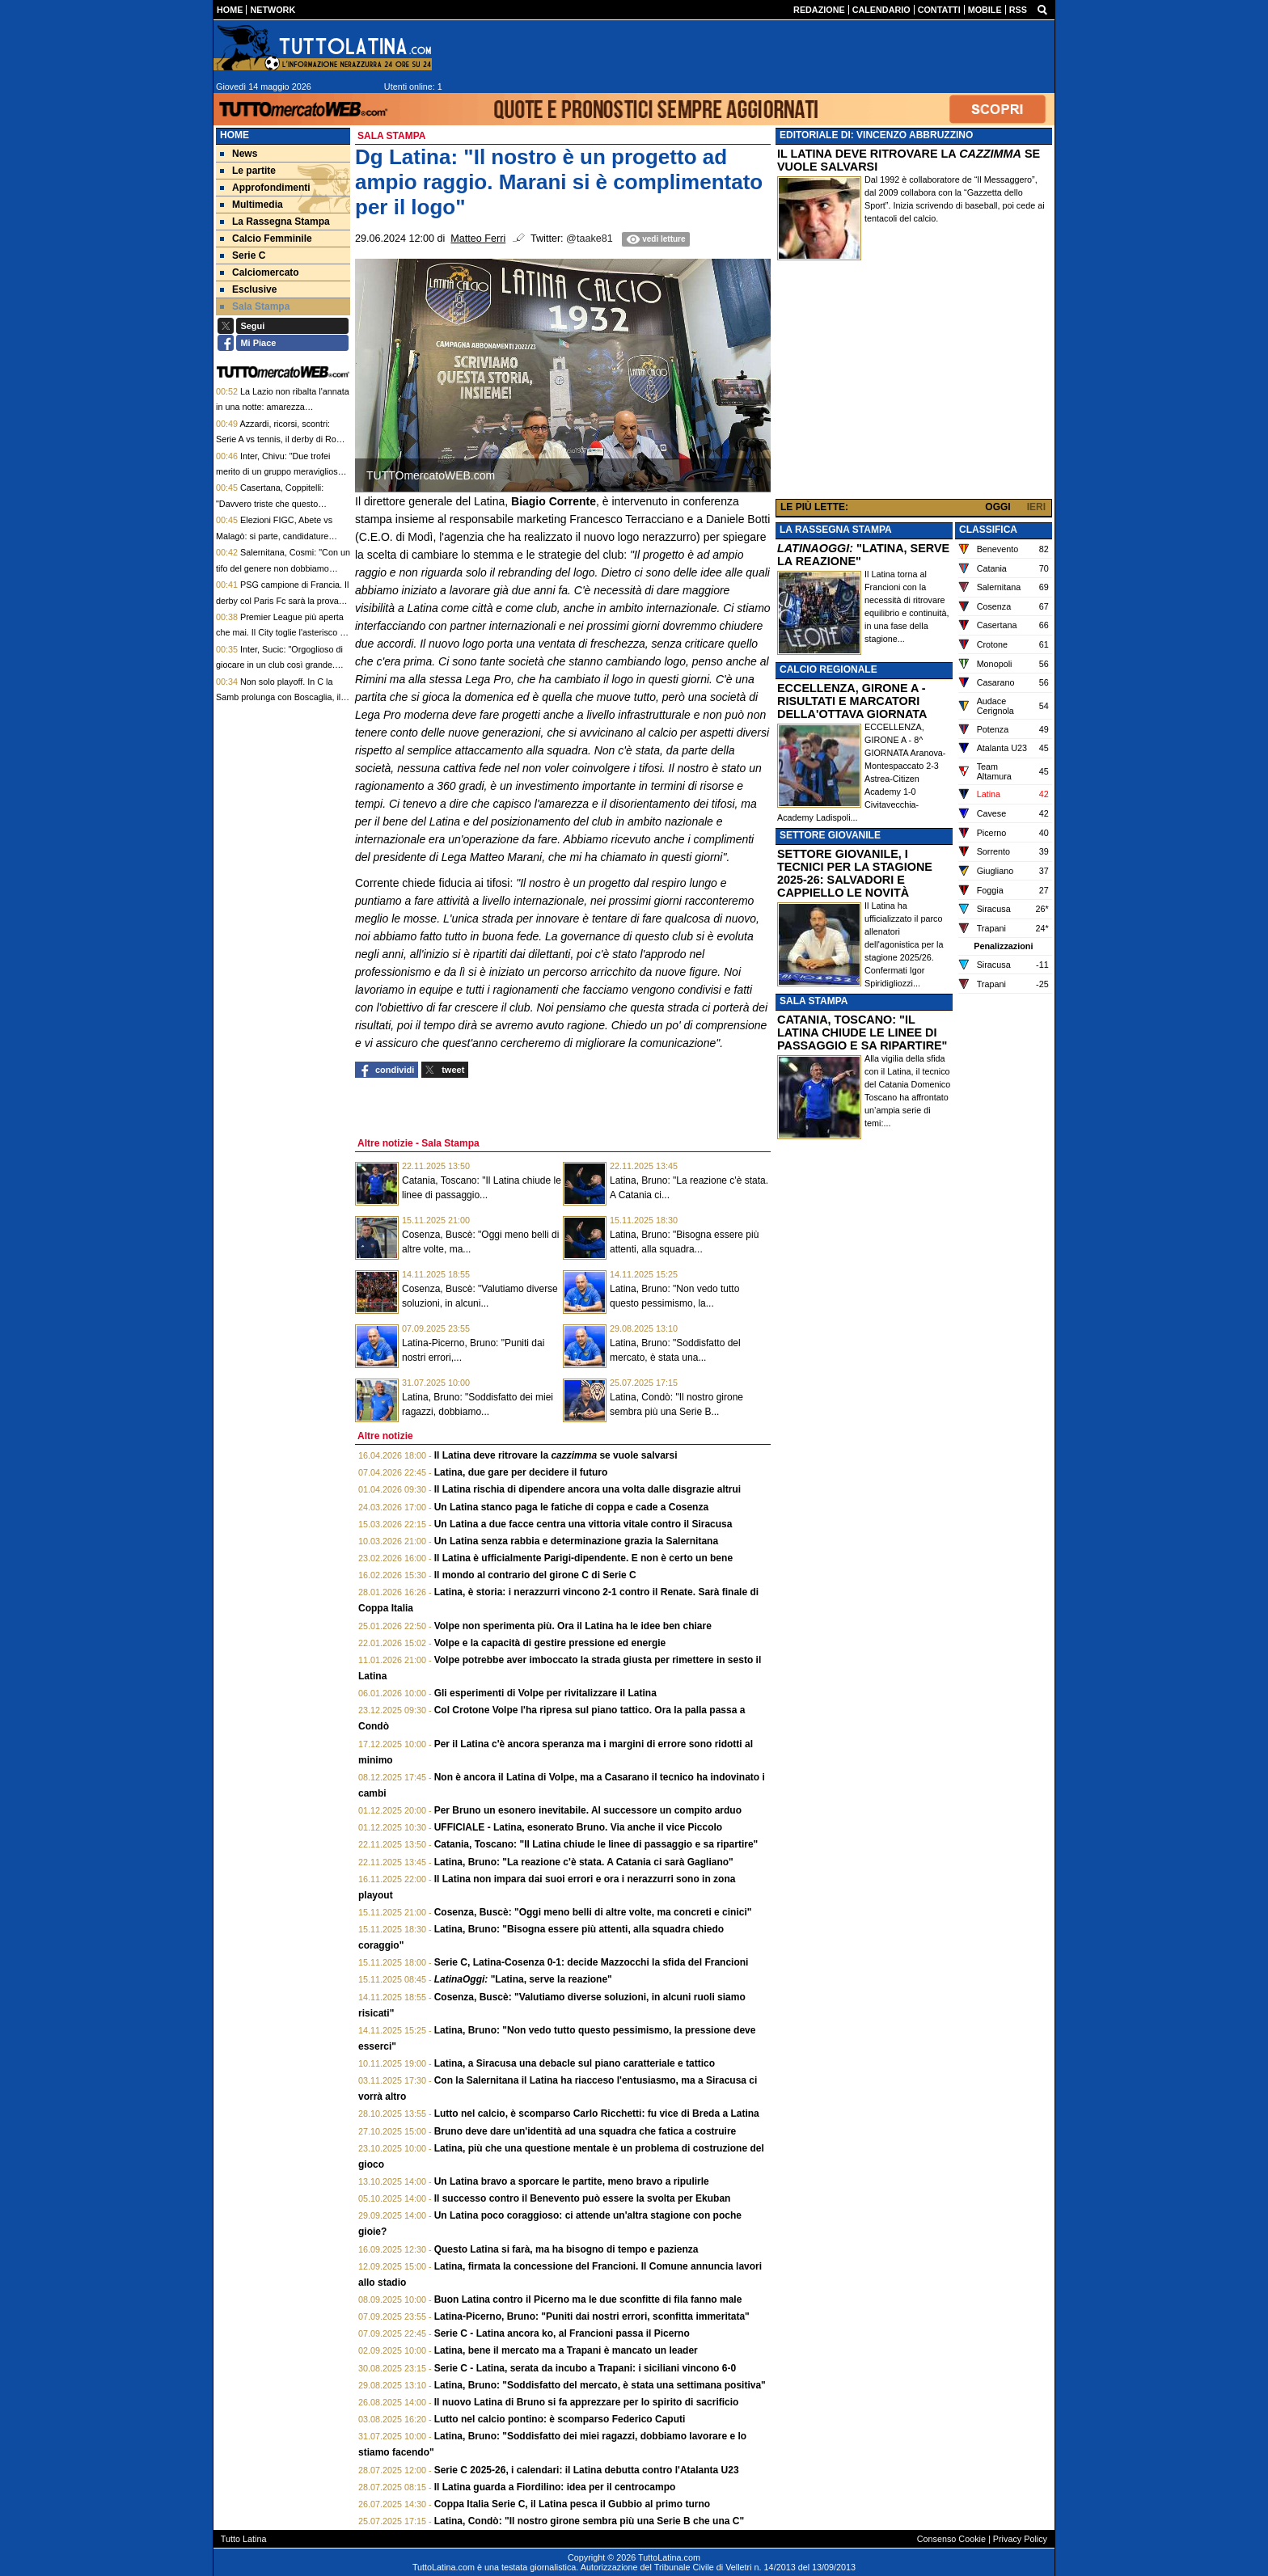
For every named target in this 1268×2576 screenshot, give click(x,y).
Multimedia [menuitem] (251, 204)
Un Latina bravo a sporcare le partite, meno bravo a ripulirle (571, 2181)
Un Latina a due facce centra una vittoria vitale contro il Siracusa (583, 1524)
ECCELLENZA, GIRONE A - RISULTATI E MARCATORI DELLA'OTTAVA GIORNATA (852, 701)
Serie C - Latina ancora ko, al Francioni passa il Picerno (562, 2333)
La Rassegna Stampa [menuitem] (275, 221)
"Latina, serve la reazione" (523, 1979)
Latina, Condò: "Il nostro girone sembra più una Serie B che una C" (589, 2521)
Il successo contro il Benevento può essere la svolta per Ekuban (582, 2198)
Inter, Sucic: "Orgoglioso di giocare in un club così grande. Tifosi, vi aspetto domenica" (279, 665)
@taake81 (589, 238)
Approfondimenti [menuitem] (265, 187)
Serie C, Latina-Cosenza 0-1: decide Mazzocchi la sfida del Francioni (591, 1962)
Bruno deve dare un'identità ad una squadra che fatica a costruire (585, 2131)
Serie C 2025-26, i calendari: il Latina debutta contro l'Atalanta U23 (586, 2470)
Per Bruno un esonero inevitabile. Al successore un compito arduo (588, 1810)
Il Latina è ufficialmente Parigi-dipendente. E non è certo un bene (583, 1558)
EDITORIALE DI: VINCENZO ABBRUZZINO (876, 135)
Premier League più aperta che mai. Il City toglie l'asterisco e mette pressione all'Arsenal (280, 632)
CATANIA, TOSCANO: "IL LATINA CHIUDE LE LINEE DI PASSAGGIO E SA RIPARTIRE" (862, 1032)
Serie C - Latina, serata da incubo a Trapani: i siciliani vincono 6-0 (585, 2368)
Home (234, 135)
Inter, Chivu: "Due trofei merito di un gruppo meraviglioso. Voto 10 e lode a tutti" (280, 471)
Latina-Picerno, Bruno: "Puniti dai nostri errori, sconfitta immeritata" (592, 2316)
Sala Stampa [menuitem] (255, 306)
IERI (1036, 507)
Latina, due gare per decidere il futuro (521, 1472)
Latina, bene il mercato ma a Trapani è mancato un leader (566, 2350)
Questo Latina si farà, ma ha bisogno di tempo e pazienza (566, 2249)
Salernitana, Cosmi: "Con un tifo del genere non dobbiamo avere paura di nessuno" (283, 568)
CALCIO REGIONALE (828, 669)
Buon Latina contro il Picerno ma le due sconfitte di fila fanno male (588, 2299)
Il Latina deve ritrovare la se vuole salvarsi (556, 1455)
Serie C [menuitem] (242, 255)
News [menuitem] (238, 153)
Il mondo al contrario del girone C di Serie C (535, 1575)
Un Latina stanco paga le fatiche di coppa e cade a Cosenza (571, 1507)
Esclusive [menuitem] (248, 289)
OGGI (997, 507)
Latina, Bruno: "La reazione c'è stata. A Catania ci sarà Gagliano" (583, 1862)
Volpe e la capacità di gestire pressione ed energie (550, 1643)
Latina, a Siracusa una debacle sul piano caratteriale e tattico (574, 2063)
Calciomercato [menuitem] (259, 272)
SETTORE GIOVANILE (830, 835)
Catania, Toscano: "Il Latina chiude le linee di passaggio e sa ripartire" (596, 1844)
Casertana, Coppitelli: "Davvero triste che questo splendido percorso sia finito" (272, 503)
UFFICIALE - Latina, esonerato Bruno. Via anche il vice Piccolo (578, 1827)
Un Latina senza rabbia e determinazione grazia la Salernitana (576, 1541)
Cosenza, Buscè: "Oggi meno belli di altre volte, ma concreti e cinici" (593, 1912)
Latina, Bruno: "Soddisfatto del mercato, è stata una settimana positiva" (600, 2385)
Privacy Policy (1020, 2539)
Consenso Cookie (951, 2539)
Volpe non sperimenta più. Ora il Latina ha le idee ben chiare (573, 1626)
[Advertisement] (914, 383)
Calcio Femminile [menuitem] (266, 238)
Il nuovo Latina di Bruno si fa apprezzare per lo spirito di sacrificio (586, 2402)
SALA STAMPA (813, 1001)
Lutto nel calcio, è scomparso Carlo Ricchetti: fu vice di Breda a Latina (596, 2113)
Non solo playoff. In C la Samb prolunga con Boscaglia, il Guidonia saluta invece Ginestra (278, 697)
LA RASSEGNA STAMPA (836, 529)
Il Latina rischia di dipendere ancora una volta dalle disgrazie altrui (587, 1489)
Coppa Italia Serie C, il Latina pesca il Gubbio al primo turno (572, 2504)
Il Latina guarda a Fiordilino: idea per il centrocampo (555, 2487)
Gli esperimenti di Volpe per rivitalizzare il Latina (545, 1693)
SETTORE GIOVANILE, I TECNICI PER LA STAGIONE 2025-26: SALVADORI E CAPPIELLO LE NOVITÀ (854, 873)
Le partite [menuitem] (248, 170)
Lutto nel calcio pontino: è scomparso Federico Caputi (560, 2419)
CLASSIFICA (988, 529)
